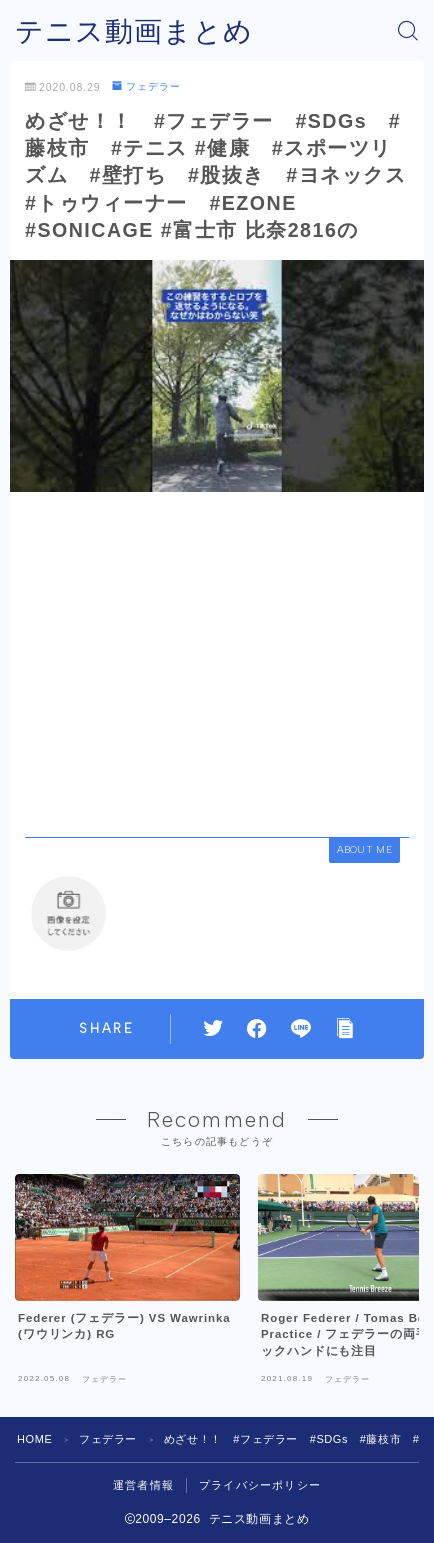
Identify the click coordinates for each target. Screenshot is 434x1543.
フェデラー (146, 86)
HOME (34, 1439)
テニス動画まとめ (134, 31)
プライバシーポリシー (260, 1485)
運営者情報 (143, 1485)
